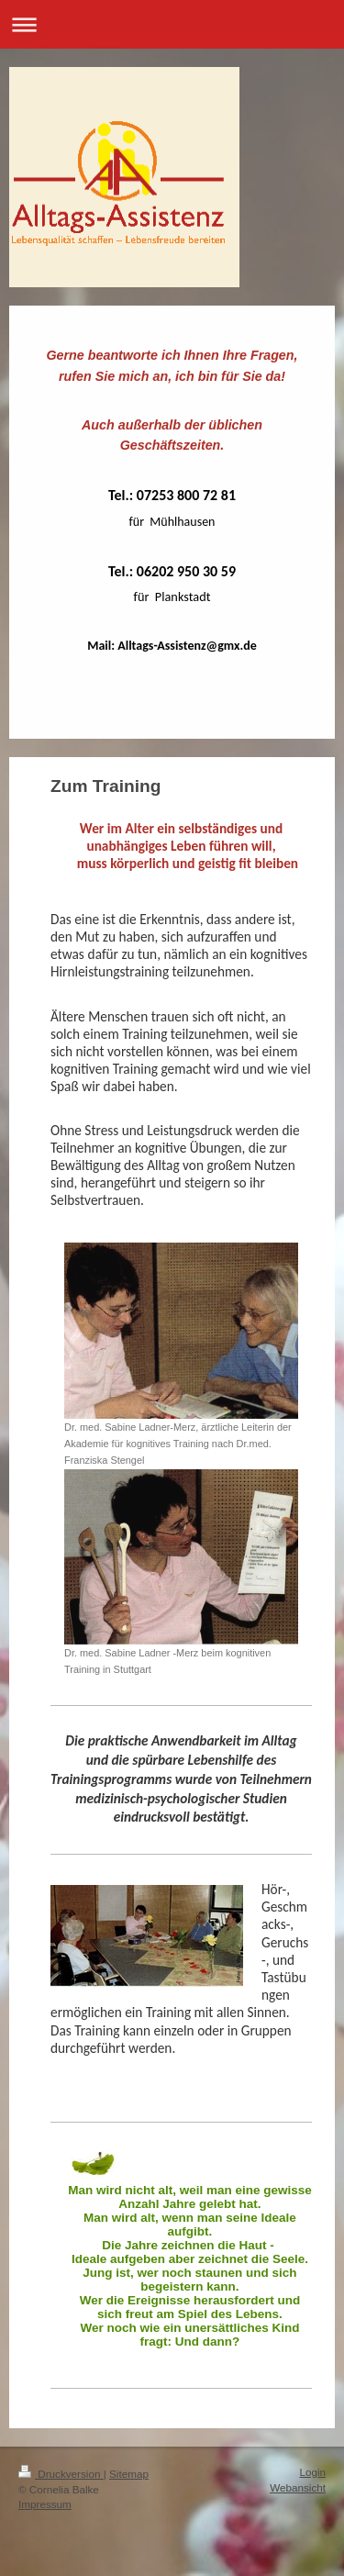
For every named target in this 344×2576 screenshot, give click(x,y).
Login (312, 2472)
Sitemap (129, 2474)
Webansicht (298, 2487)
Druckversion (61, 2474)
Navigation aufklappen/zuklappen (172, 24)
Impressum (45, 2504)
